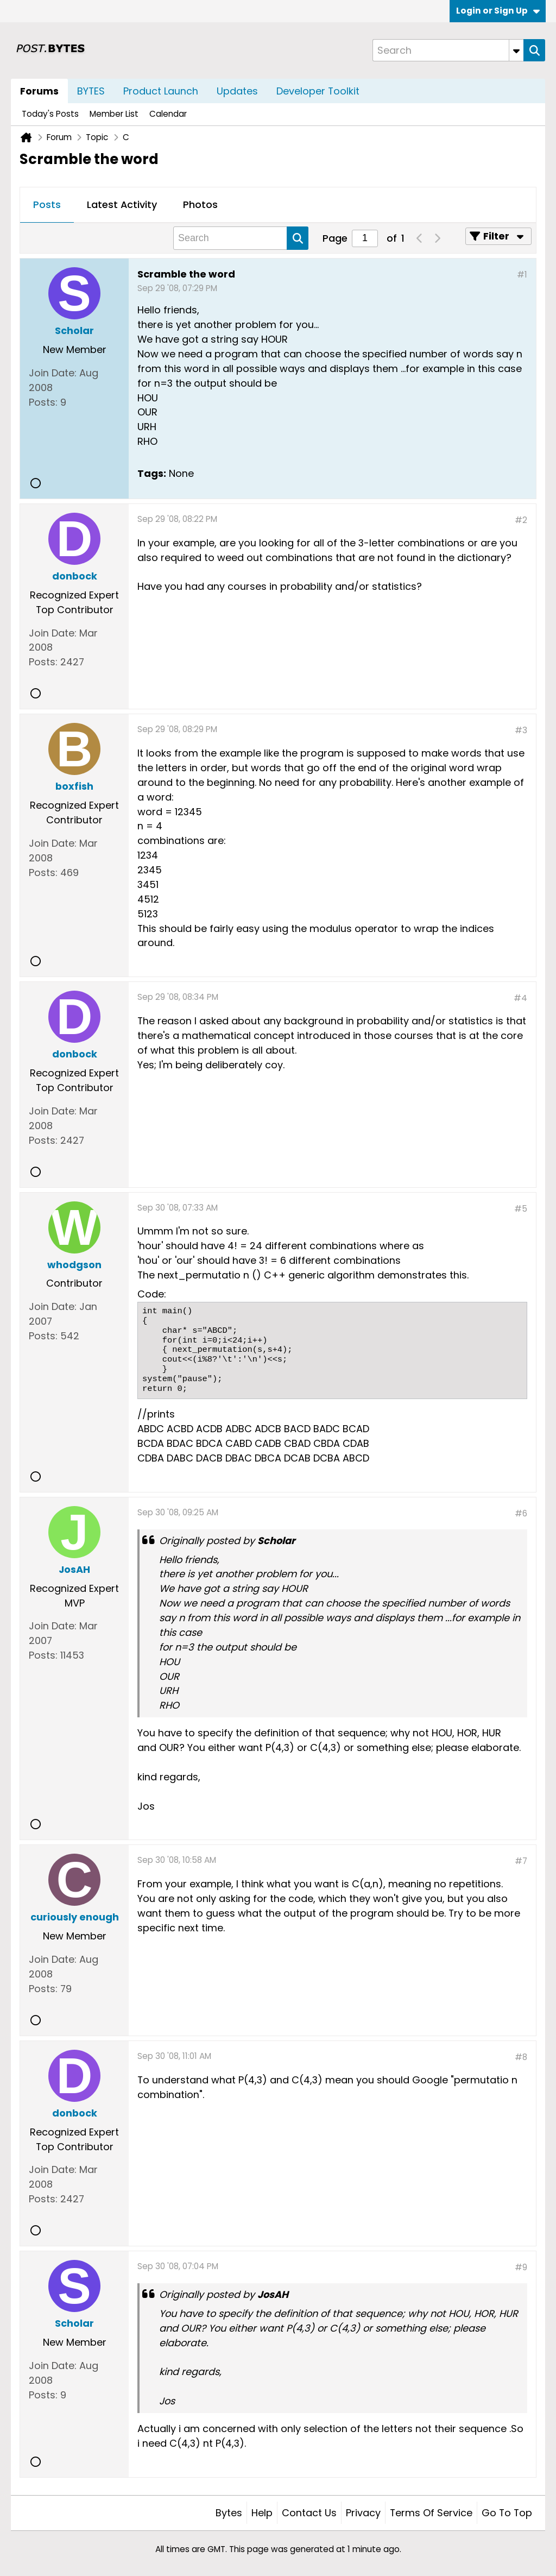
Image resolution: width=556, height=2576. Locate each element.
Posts (47, 204)
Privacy (363, 2513)
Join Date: (53, 373)
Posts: (43, 402)
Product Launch (160, 91)
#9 (521, 2267)
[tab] (47, 205)
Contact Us (309, 2513)
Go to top (507, 2513)
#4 (520, 998)
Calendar (168, 113)
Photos (200, 204)
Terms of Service (431, 2513)
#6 (521, 1513)
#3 (521, 730)
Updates (237, 91)
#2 (521, 520)
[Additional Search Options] (516, 50)
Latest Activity (122, 204)
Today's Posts (50, 113)
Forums (39, 91)
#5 (520, 1208)
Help (262, 2513)
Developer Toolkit (317, 91)
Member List (114, 113)
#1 (522, 274)
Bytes (229, 2513)
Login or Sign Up (498, 10)
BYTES (91, 91)
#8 (521, 2057)
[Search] (447, 50)
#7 (521, 1861)
